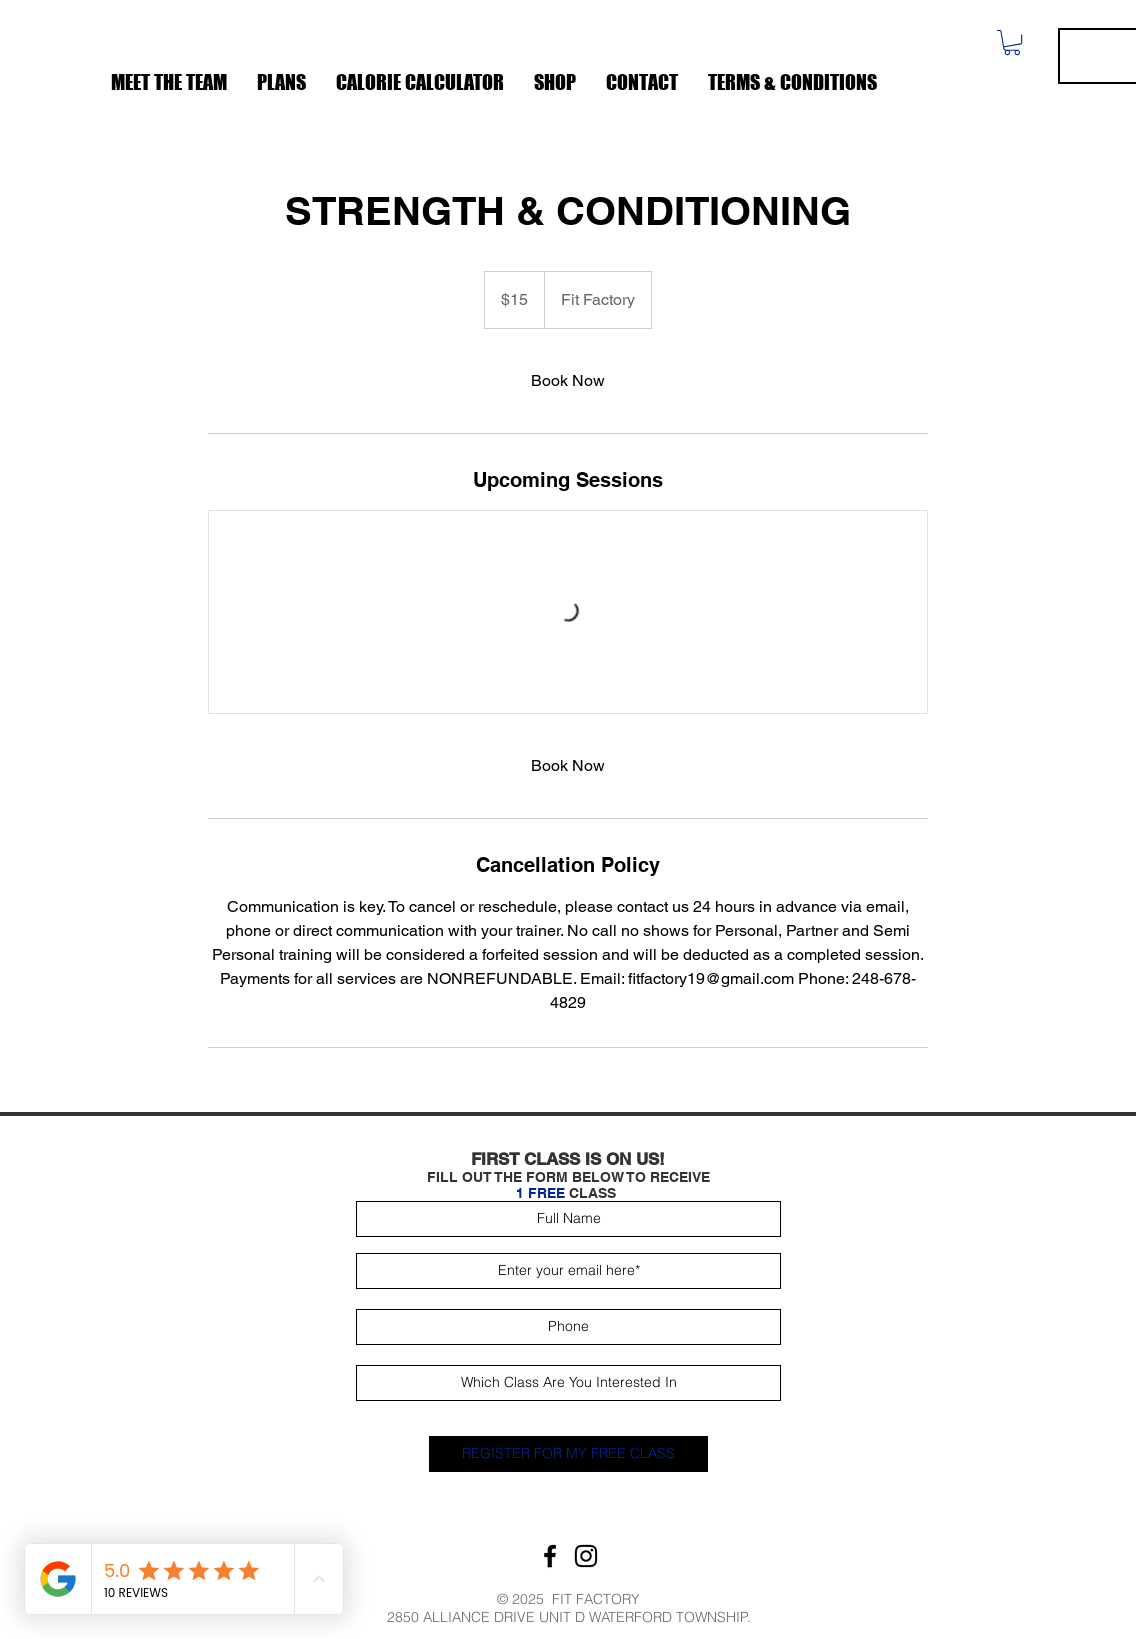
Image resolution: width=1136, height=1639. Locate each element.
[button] (1012, 42)
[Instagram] (586, 1556)
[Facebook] (550, 1556)
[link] (568, 381)
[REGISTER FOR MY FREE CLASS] (568, 1454)
